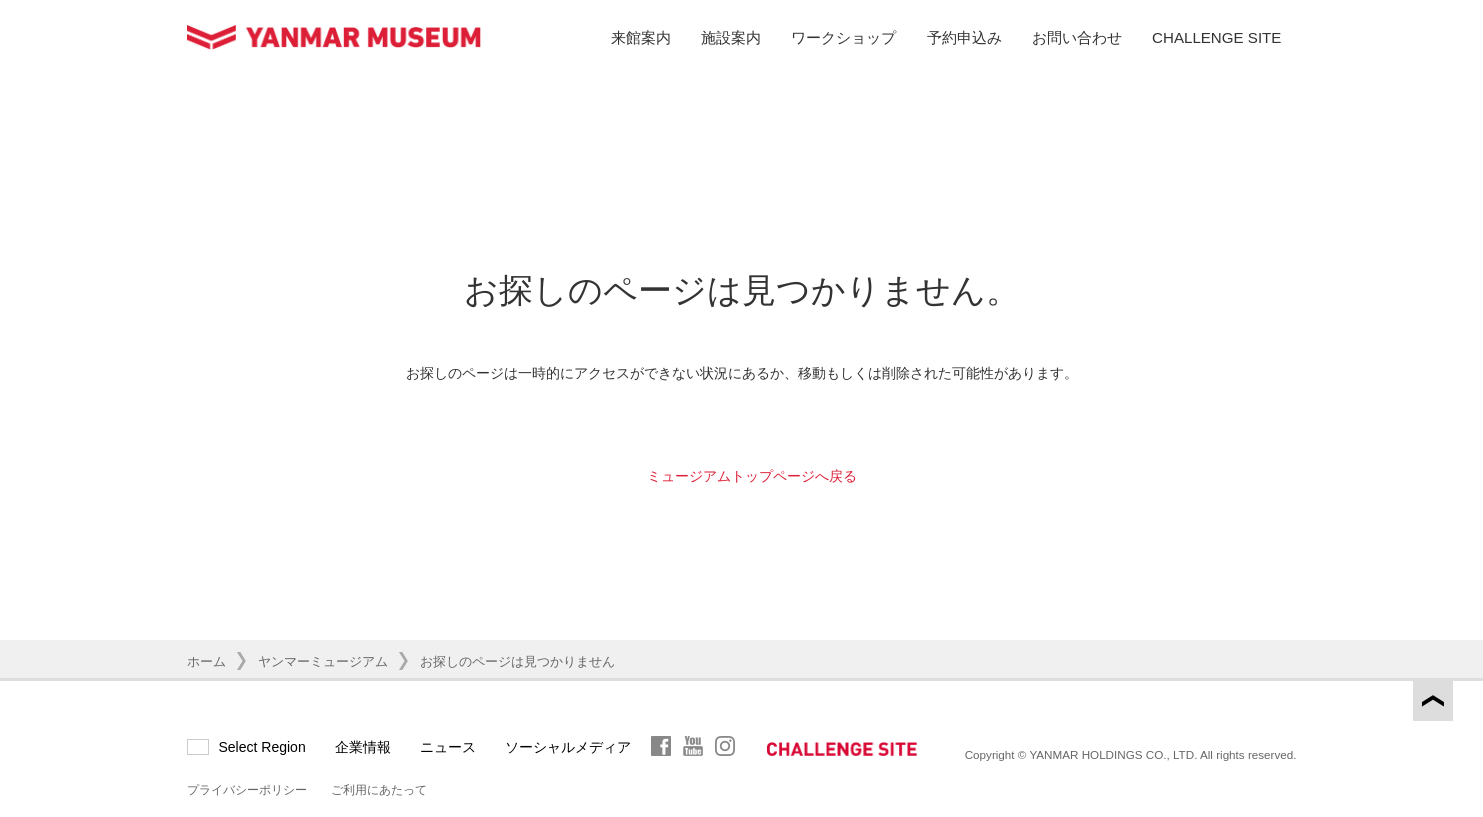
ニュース (448, 747)
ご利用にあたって (379, 790)
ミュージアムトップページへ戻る (752, 476)
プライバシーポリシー (247, 790)
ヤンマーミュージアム (323, 661)
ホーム (206, 661)
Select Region (262, 747)
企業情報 (363, 747)
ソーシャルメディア (568, 747)
